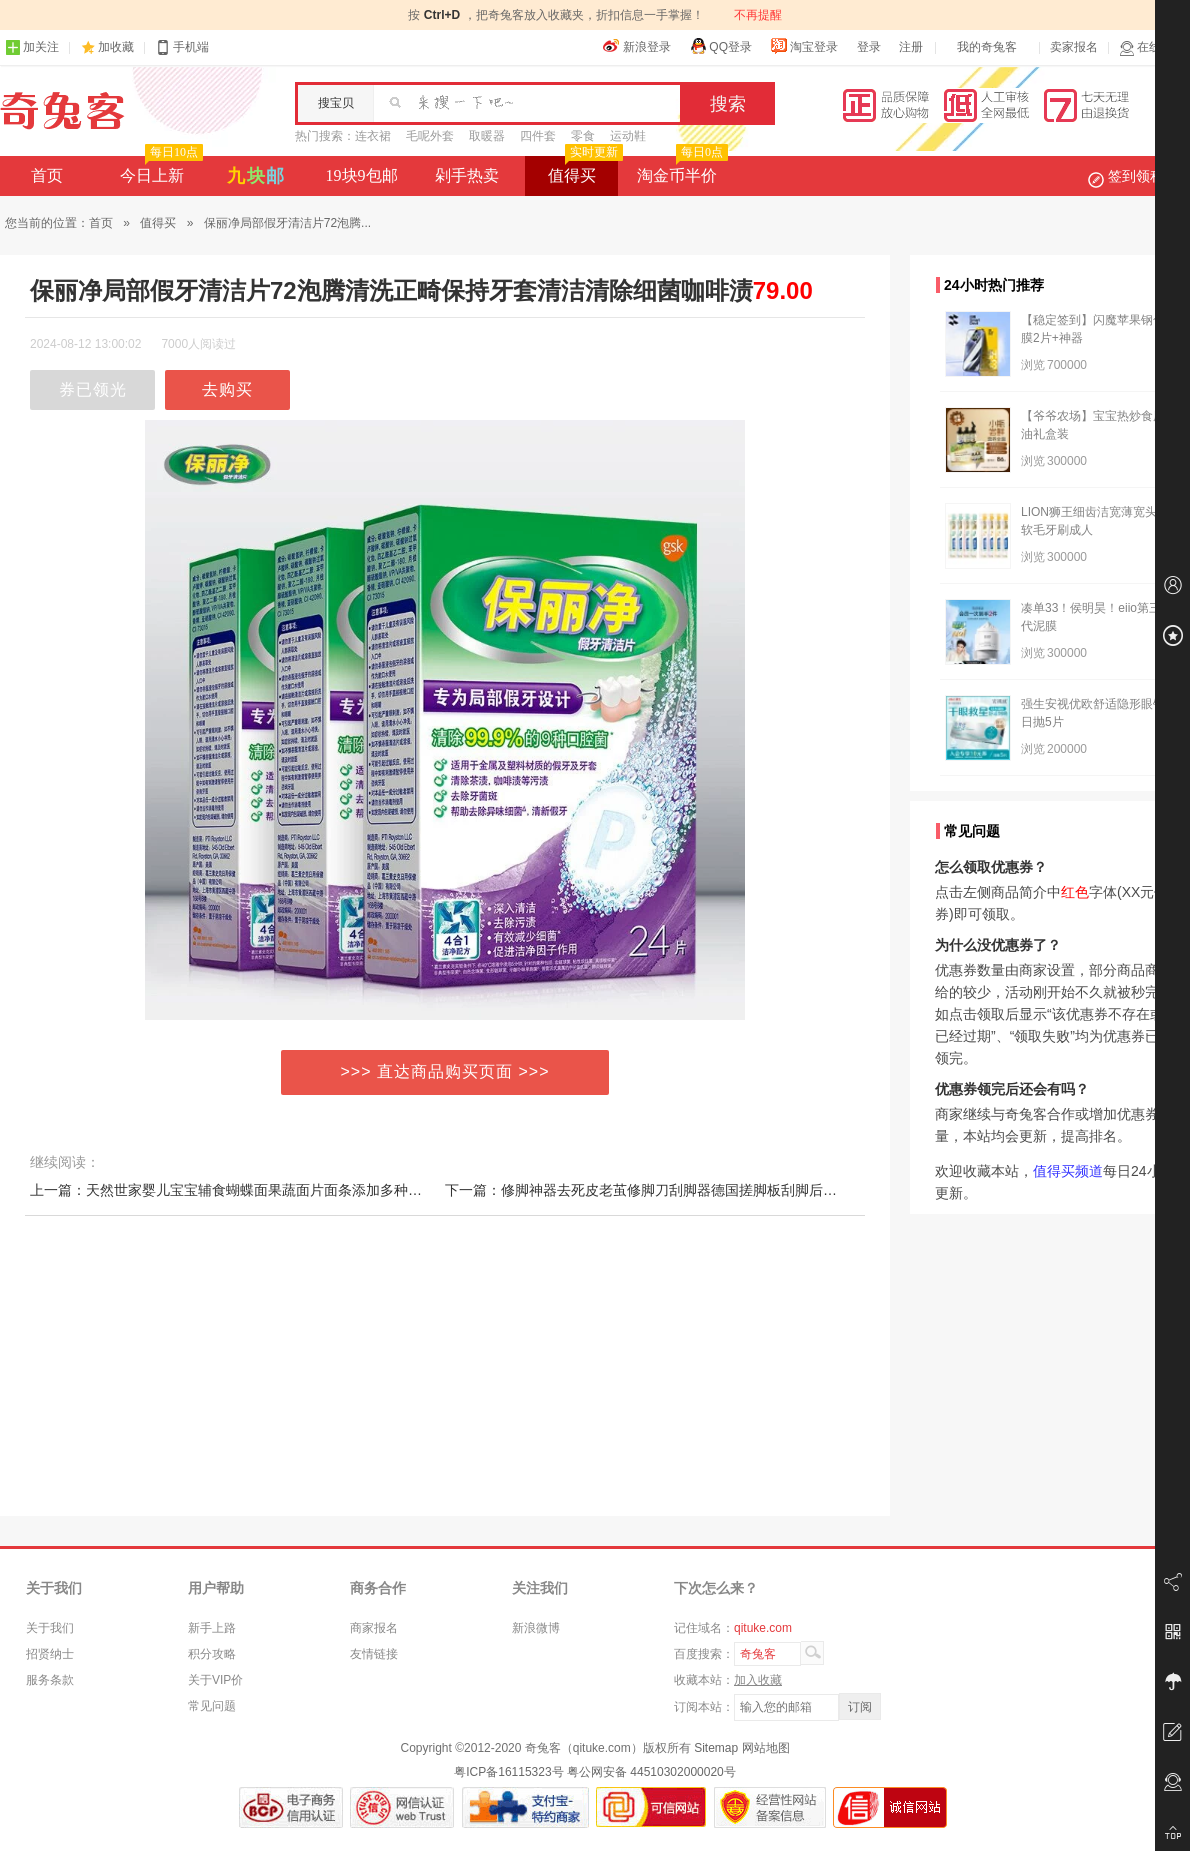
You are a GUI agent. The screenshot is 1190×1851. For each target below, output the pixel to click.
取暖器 (487, 136)
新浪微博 (536, 1628)
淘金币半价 (680, 170)
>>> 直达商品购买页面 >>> (445, 1071)
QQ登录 (720, 46)
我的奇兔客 (987, 47)
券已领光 (93, 389)
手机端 (182, 47)
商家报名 (374, 1628)
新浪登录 (637, 46)
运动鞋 (628, 136)
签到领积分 (1136, 176)
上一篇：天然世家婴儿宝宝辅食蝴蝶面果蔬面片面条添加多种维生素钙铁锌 (261, 1190)
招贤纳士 (50, 1654)
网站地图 (766, 1748)
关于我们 (50, 1628)
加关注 (32, 47)
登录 (869, 47)
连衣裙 (373, 136)
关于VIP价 (215, 1680)
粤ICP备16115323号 (508, 1772)
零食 (583, 136)
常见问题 (212, 1706)
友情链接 (374, 1654)
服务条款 (50, 1680)
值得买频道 (1068, 1171)
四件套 (538, 136)
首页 (47, 175)
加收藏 (116, 47)
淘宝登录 (804, 46)
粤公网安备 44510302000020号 (651, 1772)
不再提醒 (758, 15)
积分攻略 (212, 1654)
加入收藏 (758, 1680)
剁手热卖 (467, 175)
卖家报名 (1074, 47)
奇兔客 (62, 111)
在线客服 (1152, 47)
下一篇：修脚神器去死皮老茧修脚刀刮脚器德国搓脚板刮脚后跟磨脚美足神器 (683, 1190)
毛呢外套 (430, 136)
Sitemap (716, 1748)
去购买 (227, 389)
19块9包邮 (362, 175)
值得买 (583, 170)
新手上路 (212, 1628)
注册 (911, 47)
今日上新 (159, 170)
